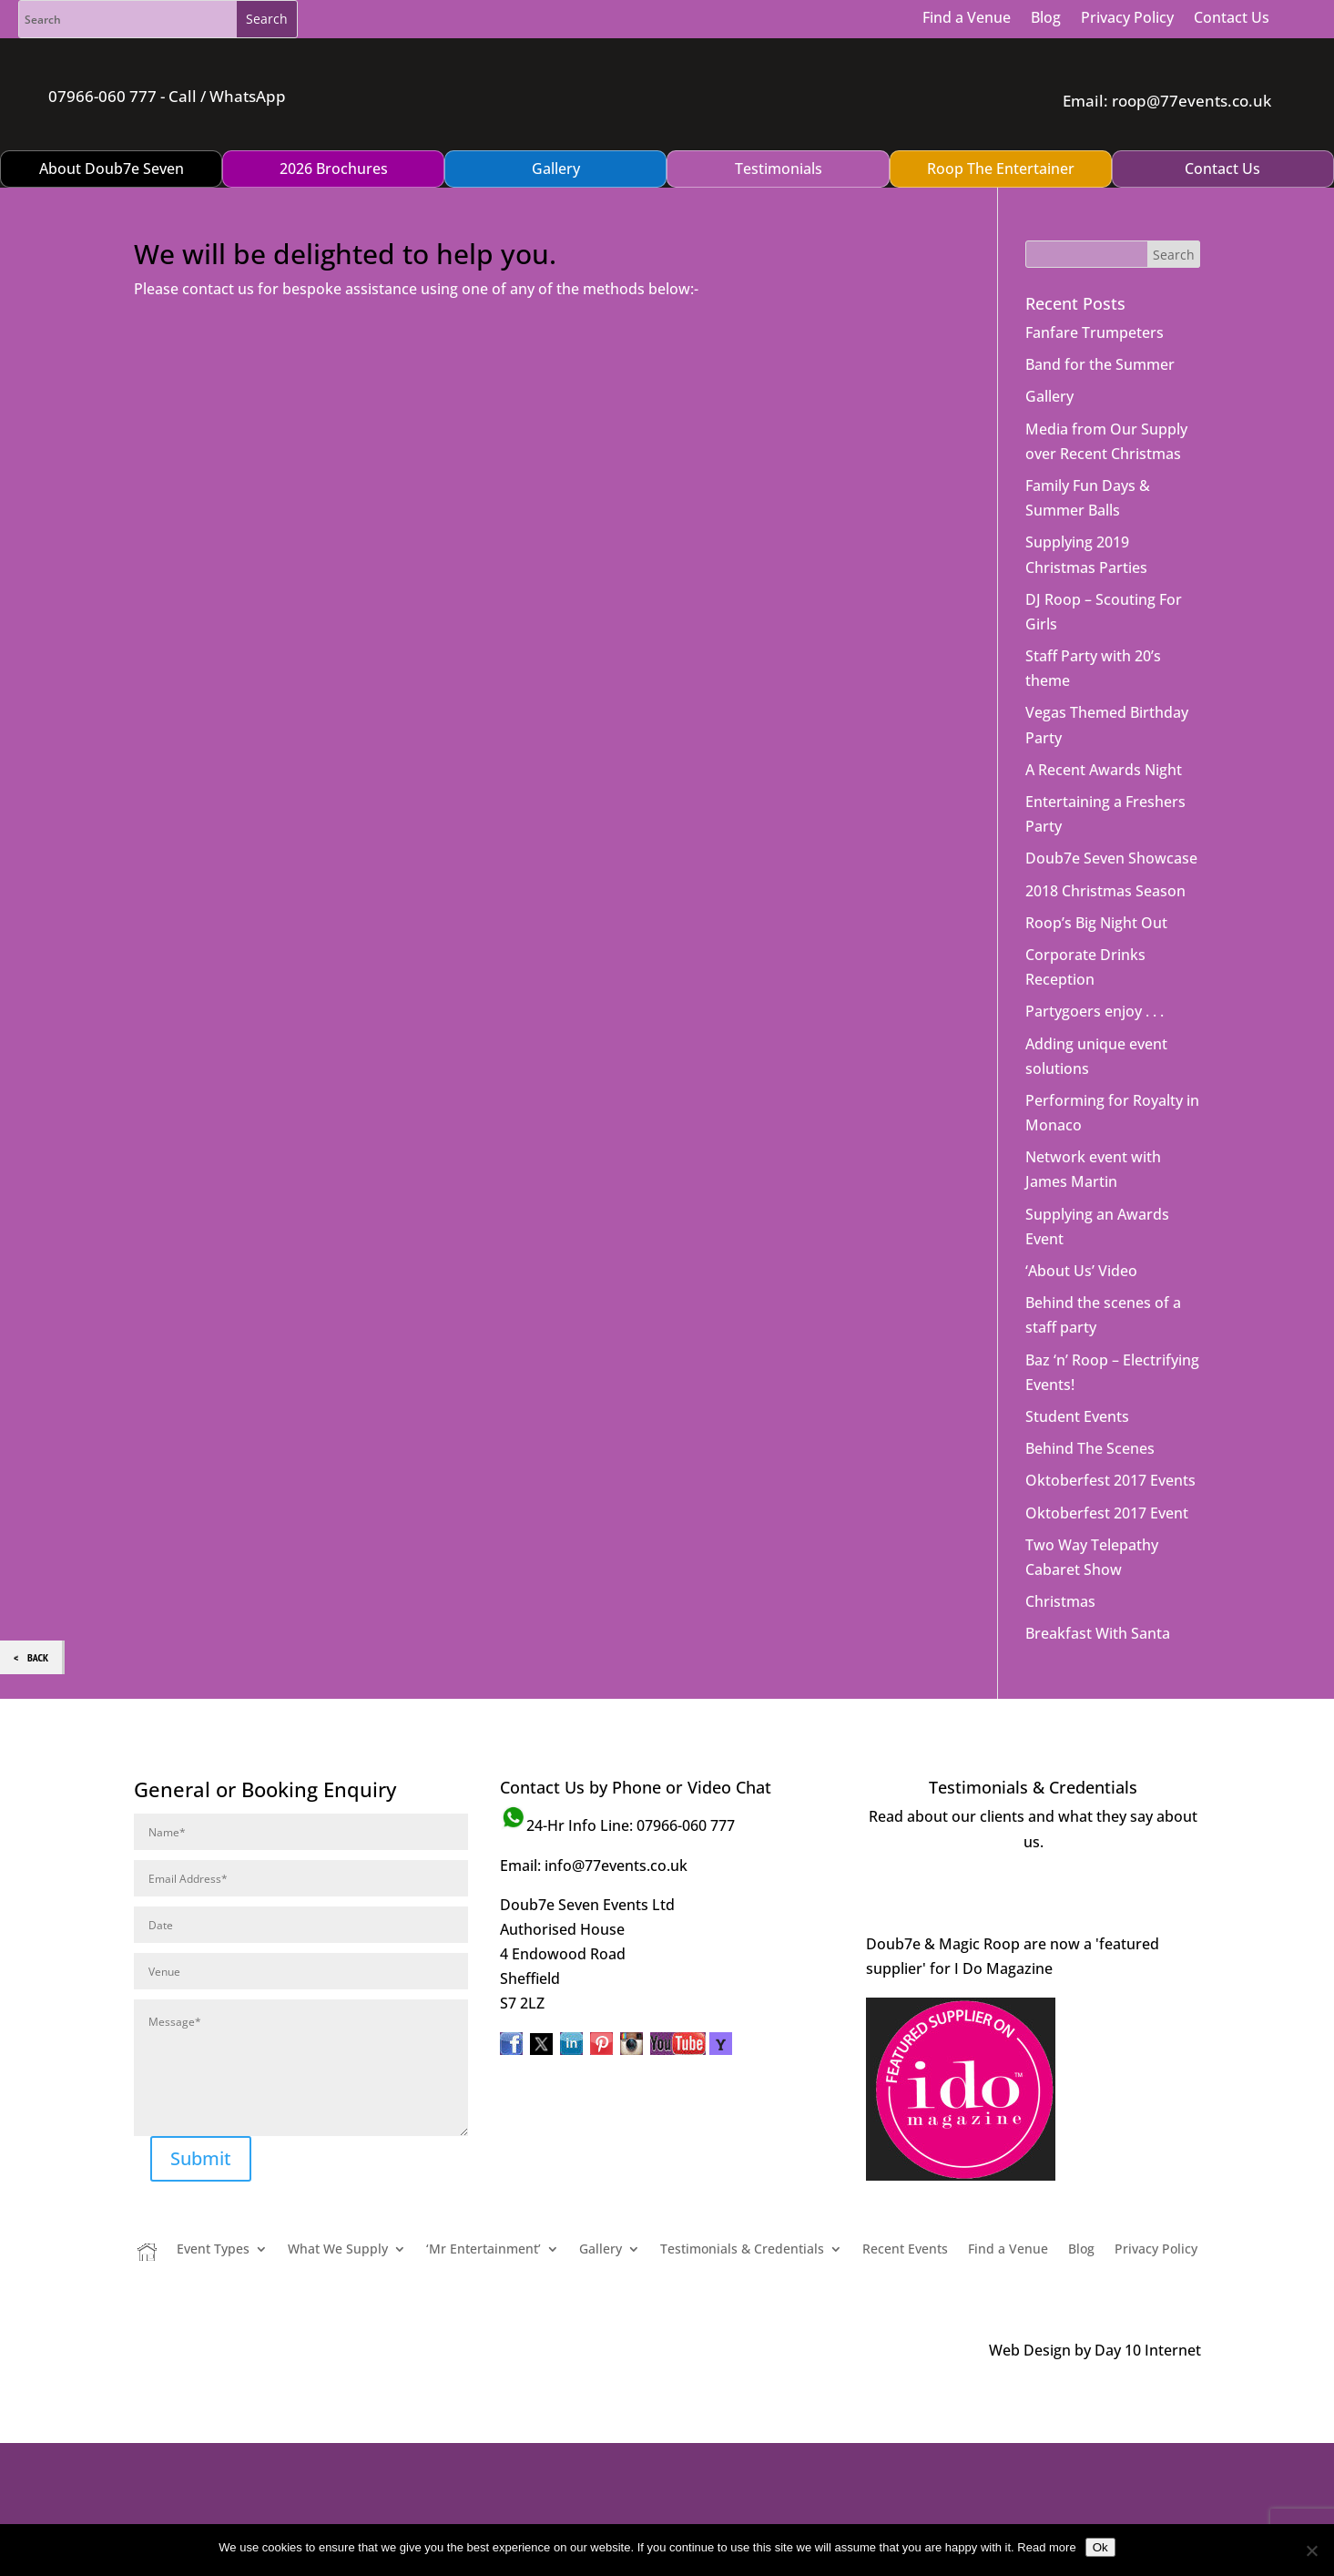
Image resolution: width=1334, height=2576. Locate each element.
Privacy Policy (1127, 17)
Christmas (1060, 1556)
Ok (1100, 2547)
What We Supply (338, 2204)
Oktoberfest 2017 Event (1106, 1467)
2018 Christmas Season (1105, 844)
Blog (1046, 17)
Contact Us (1231, 17)
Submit (200, 2113)
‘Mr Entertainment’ (483, 2204)
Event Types (213, 2204)
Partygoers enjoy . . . (1094, 966)
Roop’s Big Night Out (1096, 877)
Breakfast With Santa (1097, 1588)
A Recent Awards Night (1103, 724)
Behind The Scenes (1090, 1403)
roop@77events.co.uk (1189, 77)
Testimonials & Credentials (742, 2204)
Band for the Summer (1100, 319)
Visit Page (1033, 1847)
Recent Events (905, 2204)
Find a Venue (966, 17)
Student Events (1077, 1371)
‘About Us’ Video (1081, 1225)
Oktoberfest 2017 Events (1110, 1435)
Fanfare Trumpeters (1094, 287)
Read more (1046, 2547)
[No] (1311, 2550)
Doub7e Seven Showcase (1111, 812)
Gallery (1049, 351)
